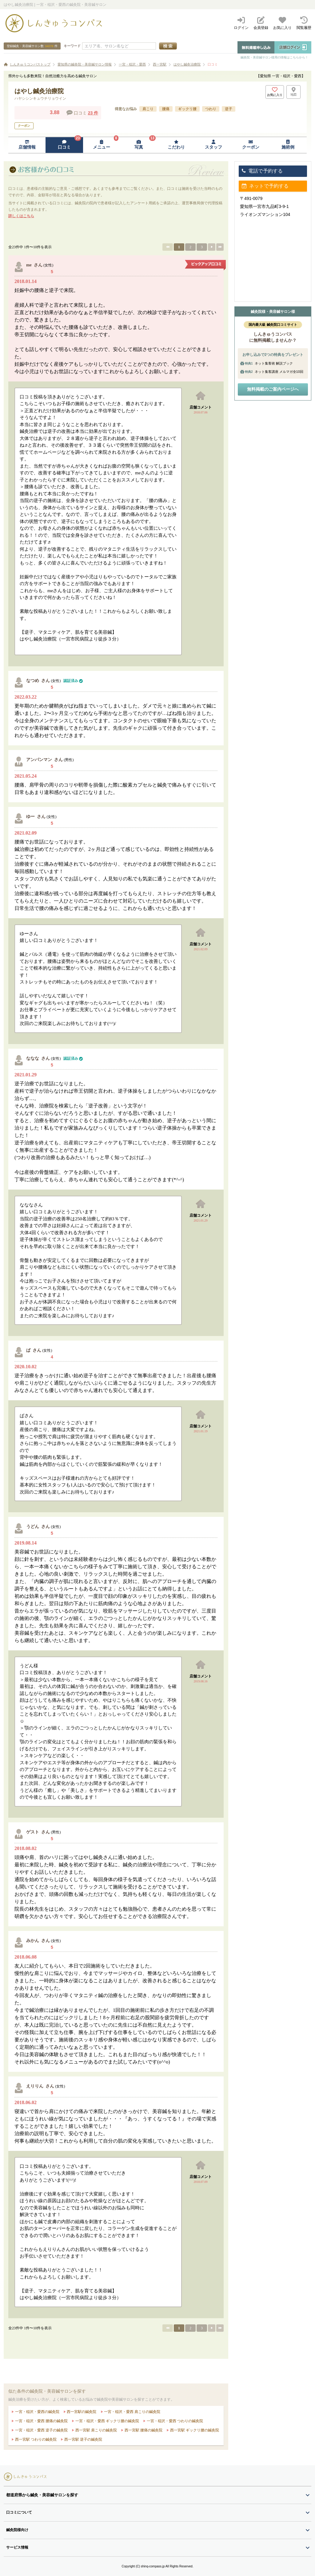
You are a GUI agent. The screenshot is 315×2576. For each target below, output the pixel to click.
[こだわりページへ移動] (176, 145)
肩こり (148, 109)
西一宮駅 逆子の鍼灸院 (82, 2439)
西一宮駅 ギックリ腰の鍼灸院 (194, 2430)
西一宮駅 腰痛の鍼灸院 (142, 2430)
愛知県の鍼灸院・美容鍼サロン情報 (85, 64)
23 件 (93, 112)
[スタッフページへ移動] (213, 145)
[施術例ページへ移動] (288, 145)
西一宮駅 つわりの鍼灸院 (35, 2439)
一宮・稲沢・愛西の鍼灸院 (36, 2412)
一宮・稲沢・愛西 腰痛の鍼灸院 (41, 2421)
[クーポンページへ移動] (250, 145)
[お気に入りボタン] (274, 92)
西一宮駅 (159, 64)
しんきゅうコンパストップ (30, 64)
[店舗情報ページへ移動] (27, 145)
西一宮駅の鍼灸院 (81, 2412)
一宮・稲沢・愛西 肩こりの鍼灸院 (132, 2412)
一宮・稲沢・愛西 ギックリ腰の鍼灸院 (106, 2421)
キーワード (72, 46)
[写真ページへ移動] (139, 145)
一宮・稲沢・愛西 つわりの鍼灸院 (174, 2421)
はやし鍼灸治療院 (187, 64)
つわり (210, 109)
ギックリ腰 (187, 109)
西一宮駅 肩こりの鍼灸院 (95, 2430)
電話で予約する (262, 170)
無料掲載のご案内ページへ (273, 389)
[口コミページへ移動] (64, 145)
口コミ (213, 64)
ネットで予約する (265, 186)
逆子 (228, 109)
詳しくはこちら (21, 216)
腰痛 (165, 109)
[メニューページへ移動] (101, 145)
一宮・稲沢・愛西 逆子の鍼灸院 (41, 2430)
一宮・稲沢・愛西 (132, 64)
